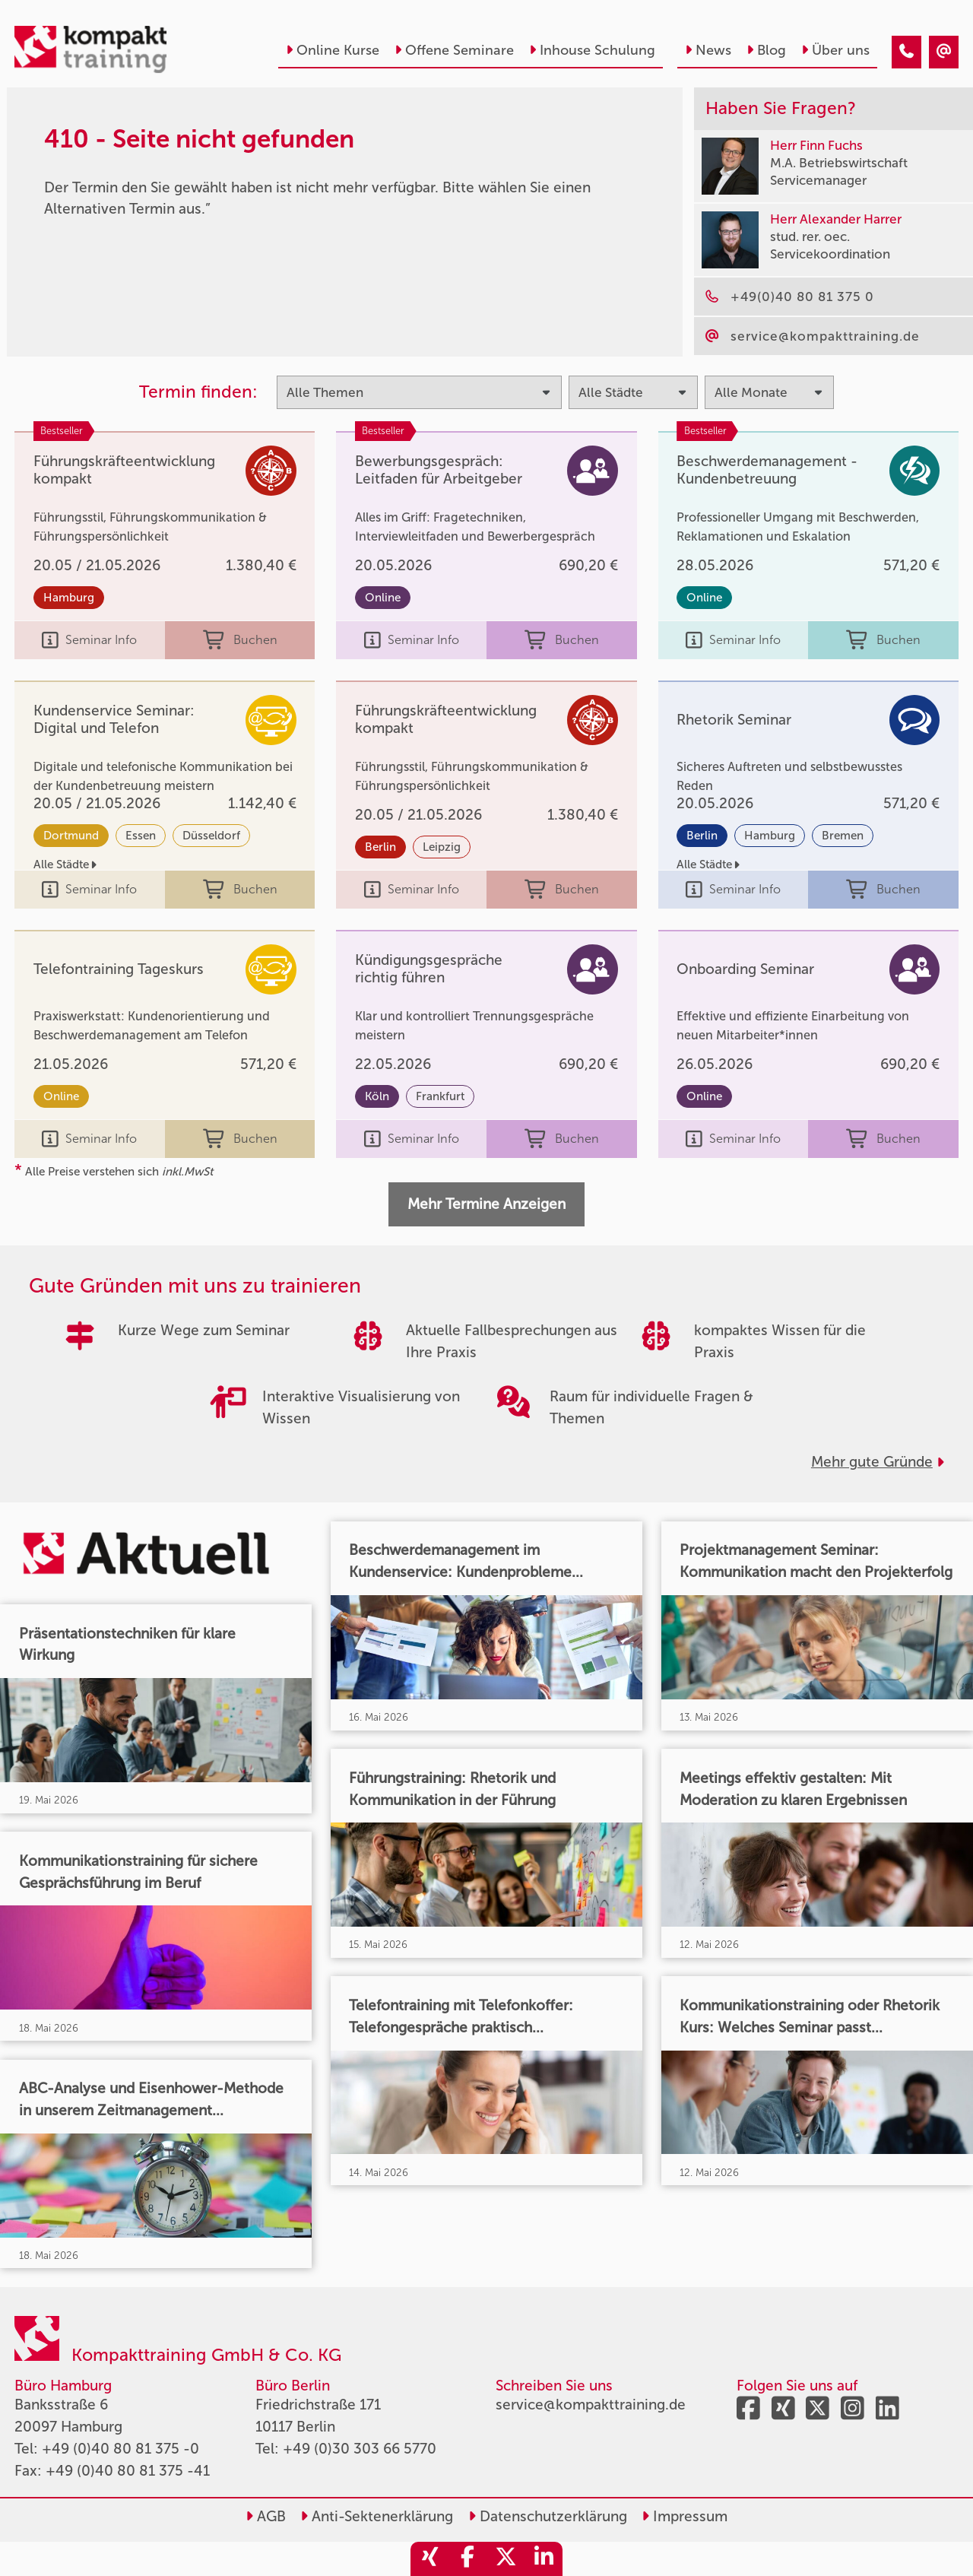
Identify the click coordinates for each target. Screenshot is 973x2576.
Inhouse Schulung (592, 50)
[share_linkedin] (544, 2559)
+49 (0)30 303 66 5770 (359, 2448)
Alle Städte (65, 864)
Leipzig (442, 847)
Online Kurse (332, 50)
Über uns (835, 50)
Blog (766, 50)
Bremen (843, 835)
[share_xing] (429, 2559)
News (708, 50)
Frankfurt (440, 1096)
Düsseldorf (211, 835)
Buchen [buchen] (240, 640)
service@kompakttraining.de (591, 2404)
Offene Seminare (454, 50)
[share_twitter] (505, 2559)
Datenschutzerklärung (547, 2516)
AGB (266, 2516)
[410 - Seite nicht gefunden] (906, 52)
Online (383, 597)
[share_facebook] (467, 2559)
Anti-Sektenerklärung (376, 2516)
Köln (377, 1096)
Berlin (380, 847)
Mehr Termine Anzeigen (486, 1204)
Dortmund (71, 835)
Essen (140, 835)
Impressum (684, 2516)
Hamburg (68, 597)
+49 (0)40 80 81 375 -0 (120, 2448)
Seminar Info (89, 640)
